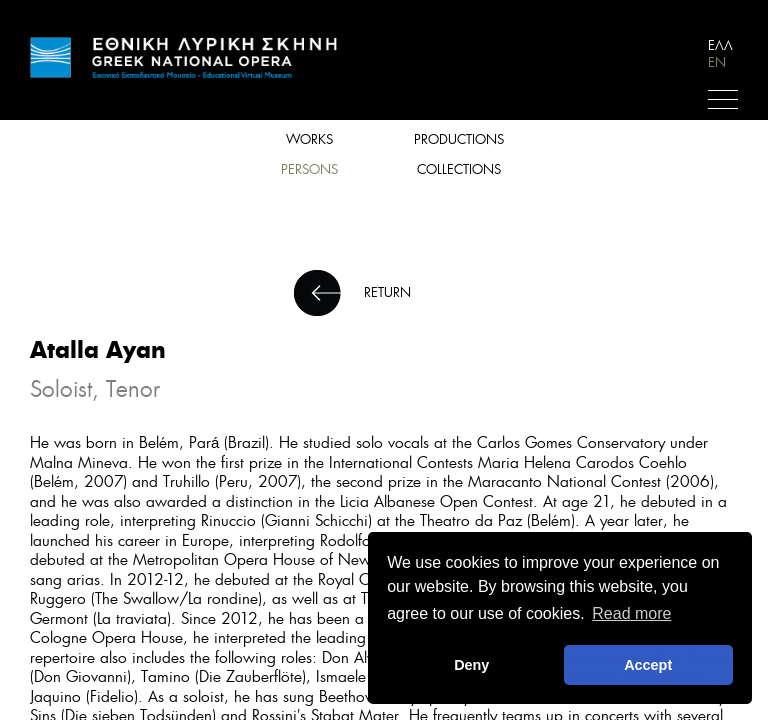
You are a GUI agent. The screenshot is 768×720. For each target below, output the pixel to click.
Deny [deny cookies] (471, 665)
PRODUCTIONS (459, 139)
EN (717, 62)
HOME (185, 57)
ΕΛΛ (720, 45)
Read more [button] (631, 613)
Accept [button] (648, 665)
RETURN (387, 292)
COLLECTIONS (459, 169)
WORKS (309, 139)
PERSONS (309, 169)
